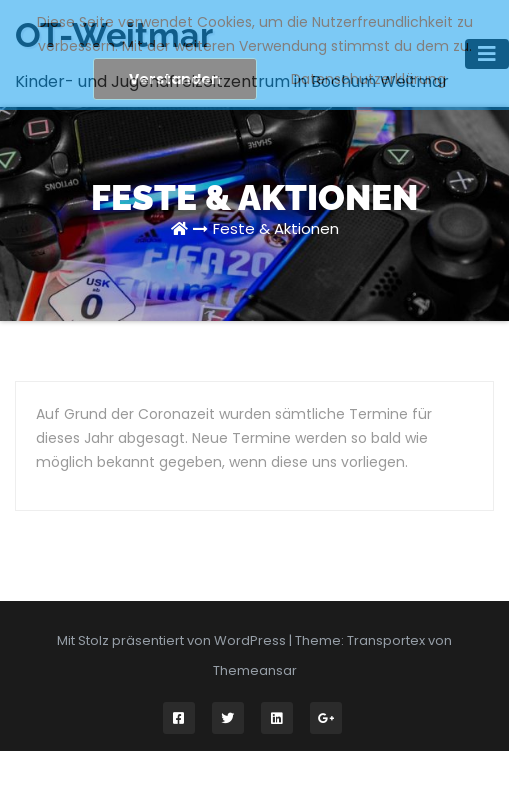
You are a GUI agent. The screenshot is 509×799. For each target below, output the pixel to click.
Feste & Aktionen (276, 228)
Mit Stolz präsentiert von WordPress (173, 640)
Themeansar (255, 670)
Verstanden (175, 79)
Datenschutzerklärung (368, 79)
